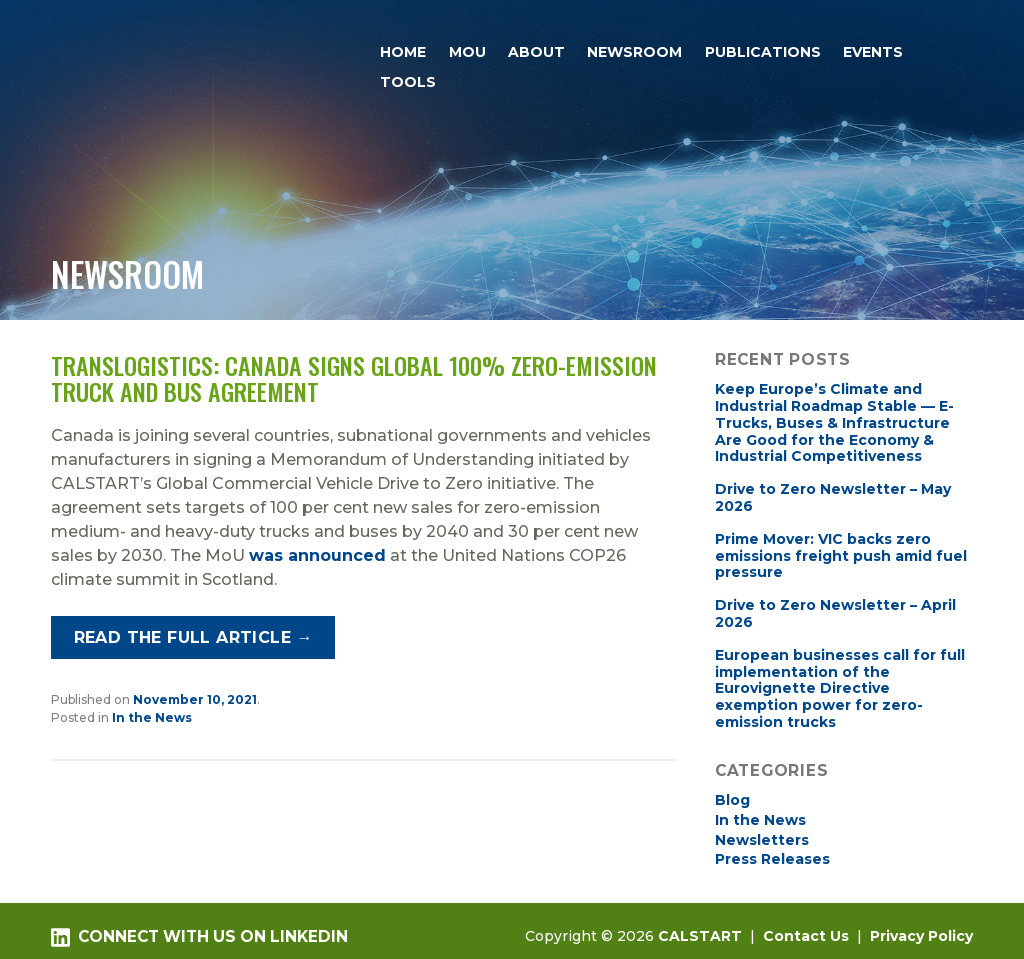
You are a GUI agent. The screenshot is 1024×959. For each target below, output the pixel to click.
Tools (408, 82)
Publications (763, 52)
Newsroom (634, 52)
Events (873, 52)
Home (403, 52)
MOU (467, 52)
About (536, 52)
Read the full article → (193, 637)
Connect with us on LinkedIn (199, 937)
